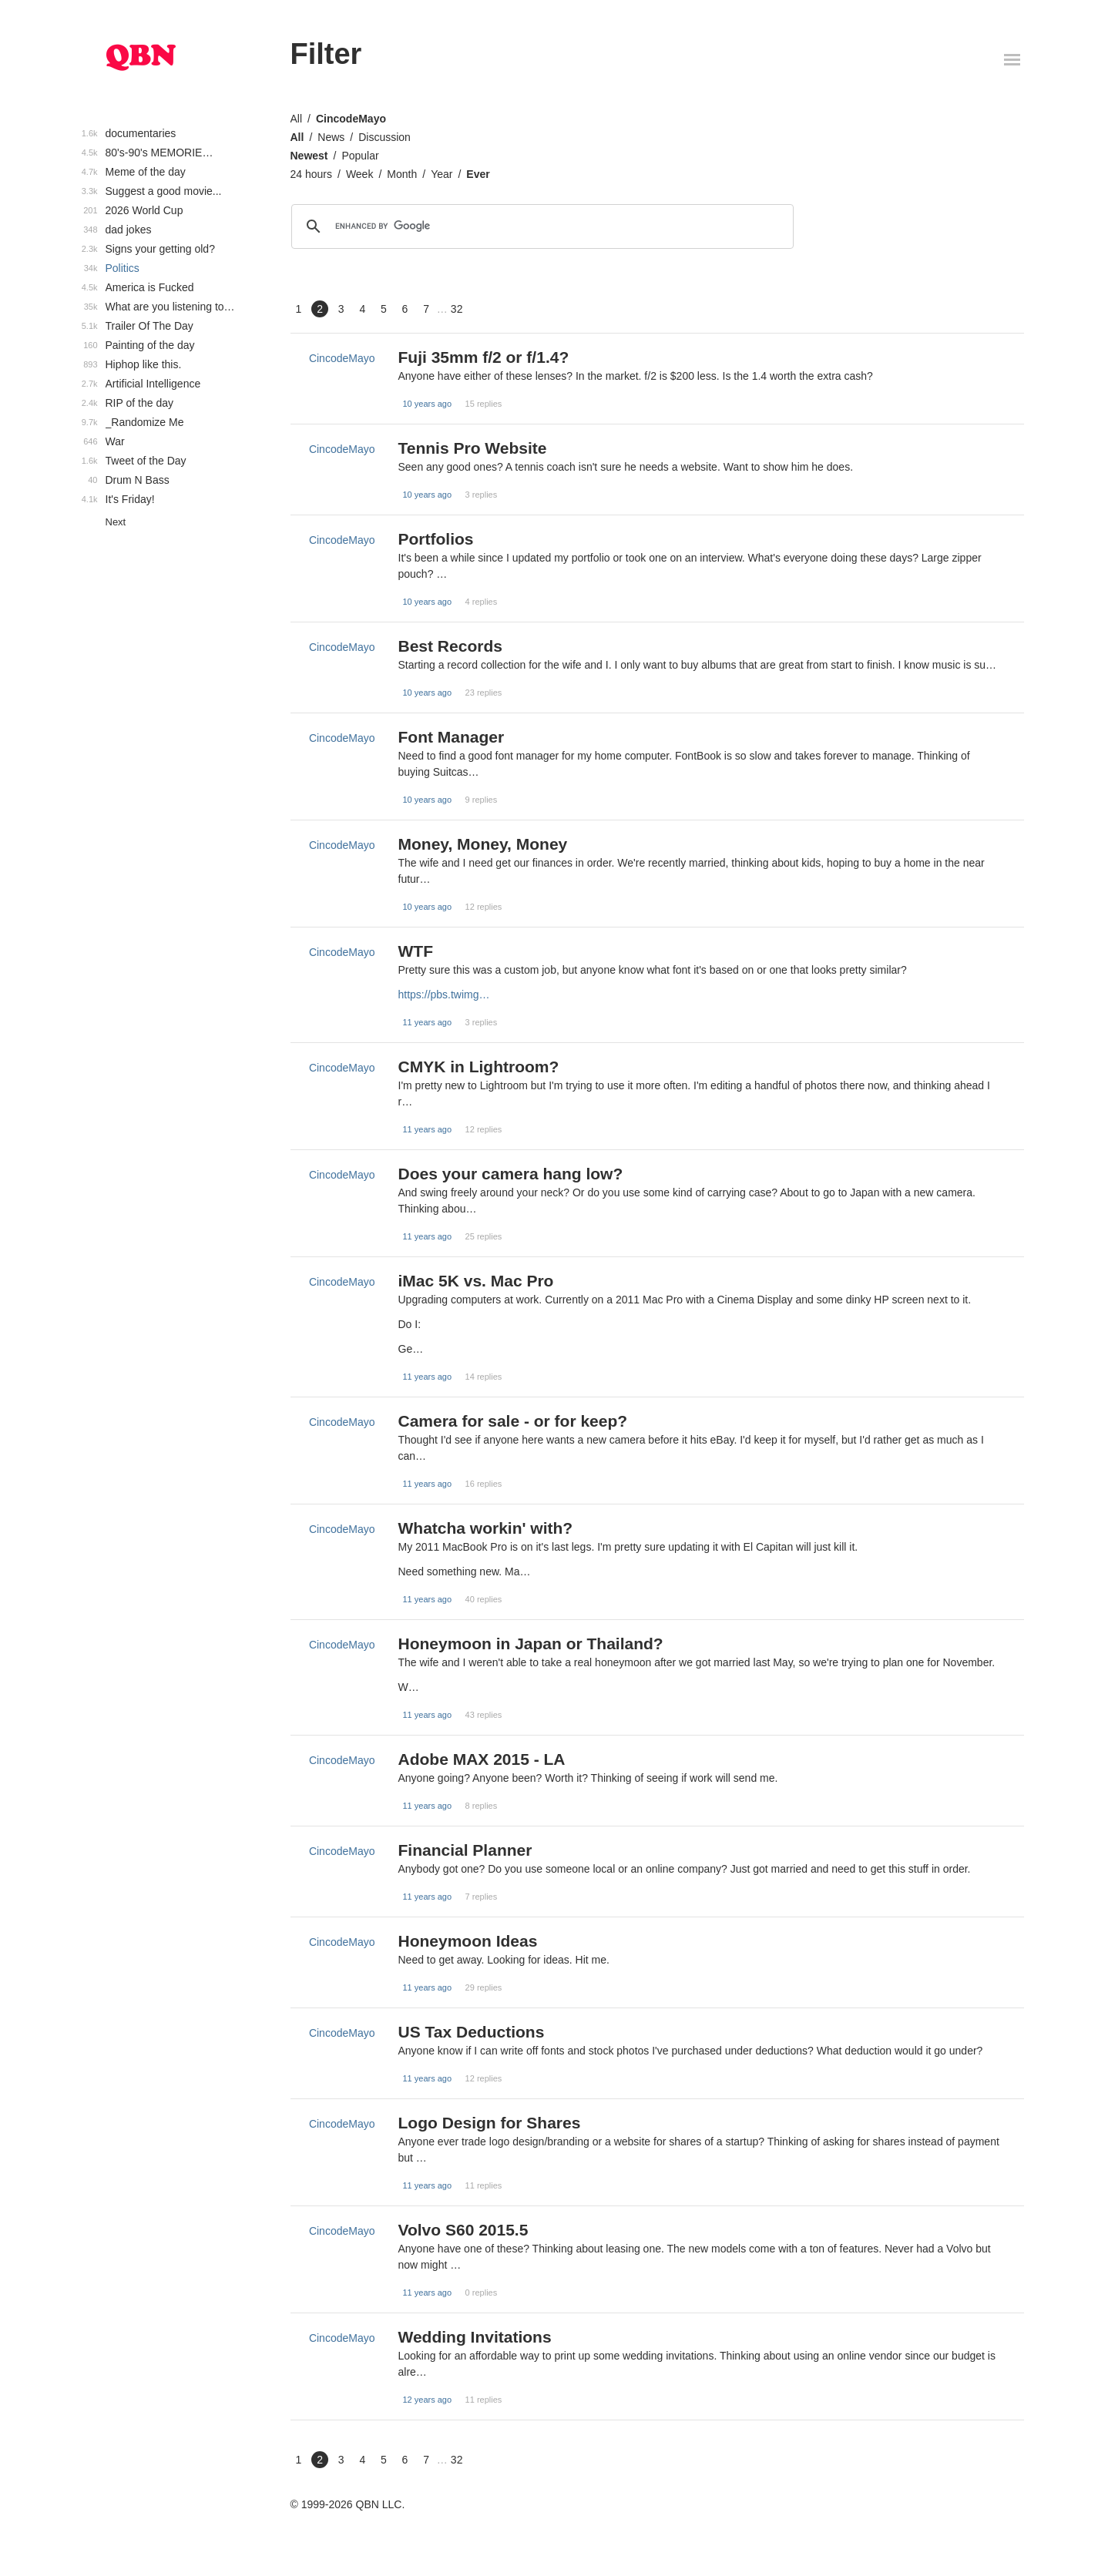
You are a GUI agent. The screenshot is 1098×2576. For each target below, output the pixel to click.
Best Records (450, 646)
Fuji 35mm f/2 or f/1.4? (483, 357)
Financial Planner (465, 1850)
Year (441, 174)
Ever (477, 174)
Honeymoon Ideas (468, 1941)
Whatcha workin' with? (485, 1528)
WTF (415, 951)
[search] (540, 226)
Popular (359, 155)
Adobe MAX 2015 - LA (482, 1759)
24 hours (311, 174)
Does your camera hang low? (510, 1173)
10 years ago (427, 403)
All (296, 118)
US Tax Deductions (471, 2032)
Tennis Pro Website (472, 448)
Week (360, 174)
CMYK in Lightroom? (478, 1066)
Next (116, 522)
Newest (309, 155)
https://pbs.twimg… (444, 994)
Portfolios (436, 539)
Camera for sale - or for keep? (513, 1421)
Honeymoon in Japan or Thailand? (530, 1643)
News (330, 137)
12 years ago (427, 2399)
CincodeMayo (351, 118)
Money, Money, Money (483, 844)
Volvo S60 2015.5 (463, 2230)
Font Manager (451, 737)
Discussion (384, 137)
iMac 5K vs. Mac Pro (476, 1281)
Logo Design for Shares (489, 2123)
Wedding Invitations (475, 2337)
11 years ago (427, 1022)
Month (402, 174)
